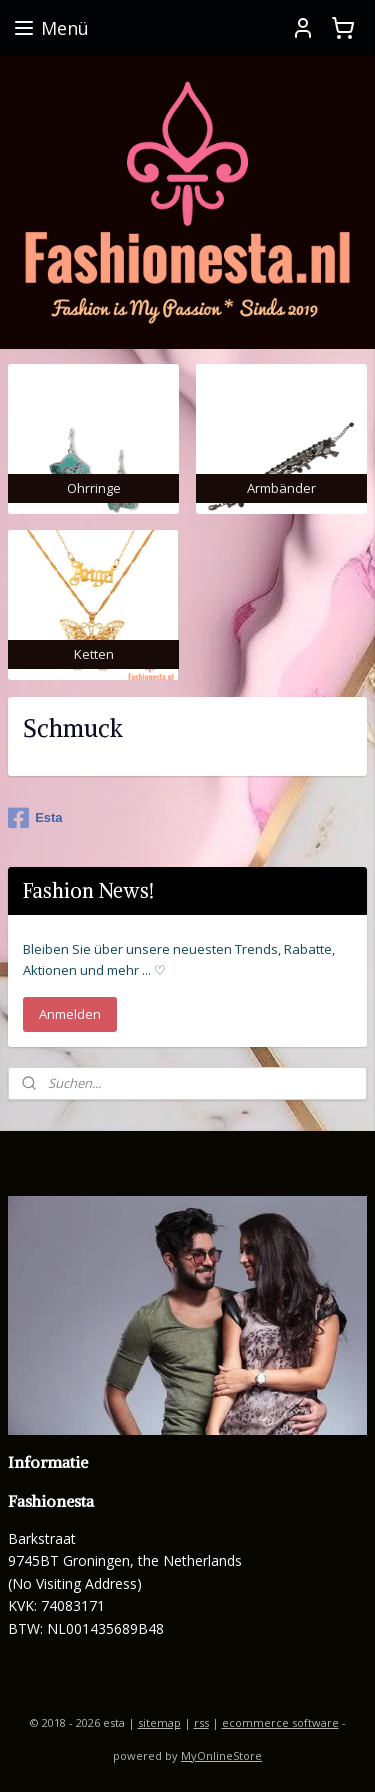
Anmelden (70, 1014)
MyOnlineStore (221, 1755)
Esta (35, 818)
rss (201, 1722)
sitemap (159, 1722)
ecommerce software (280, 1722)
